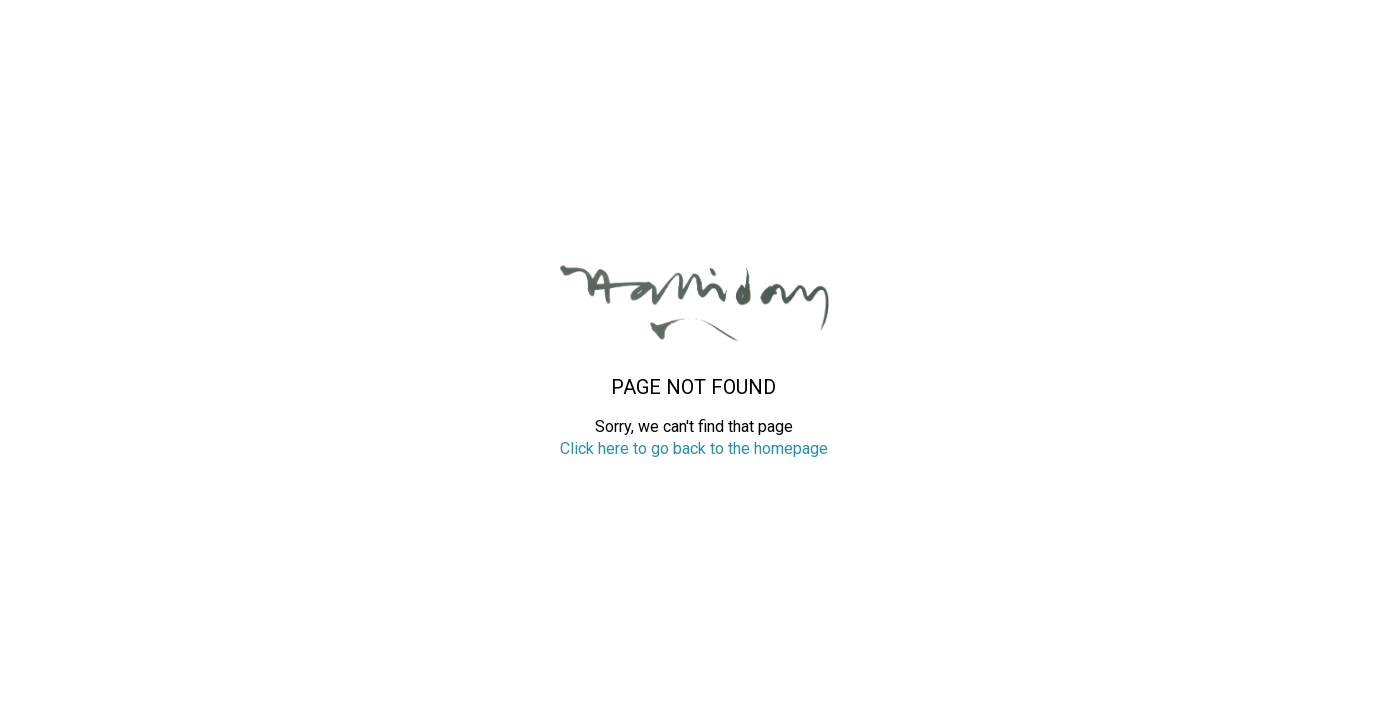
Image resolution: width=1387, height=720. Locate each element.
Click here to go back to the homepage (694, 448)
